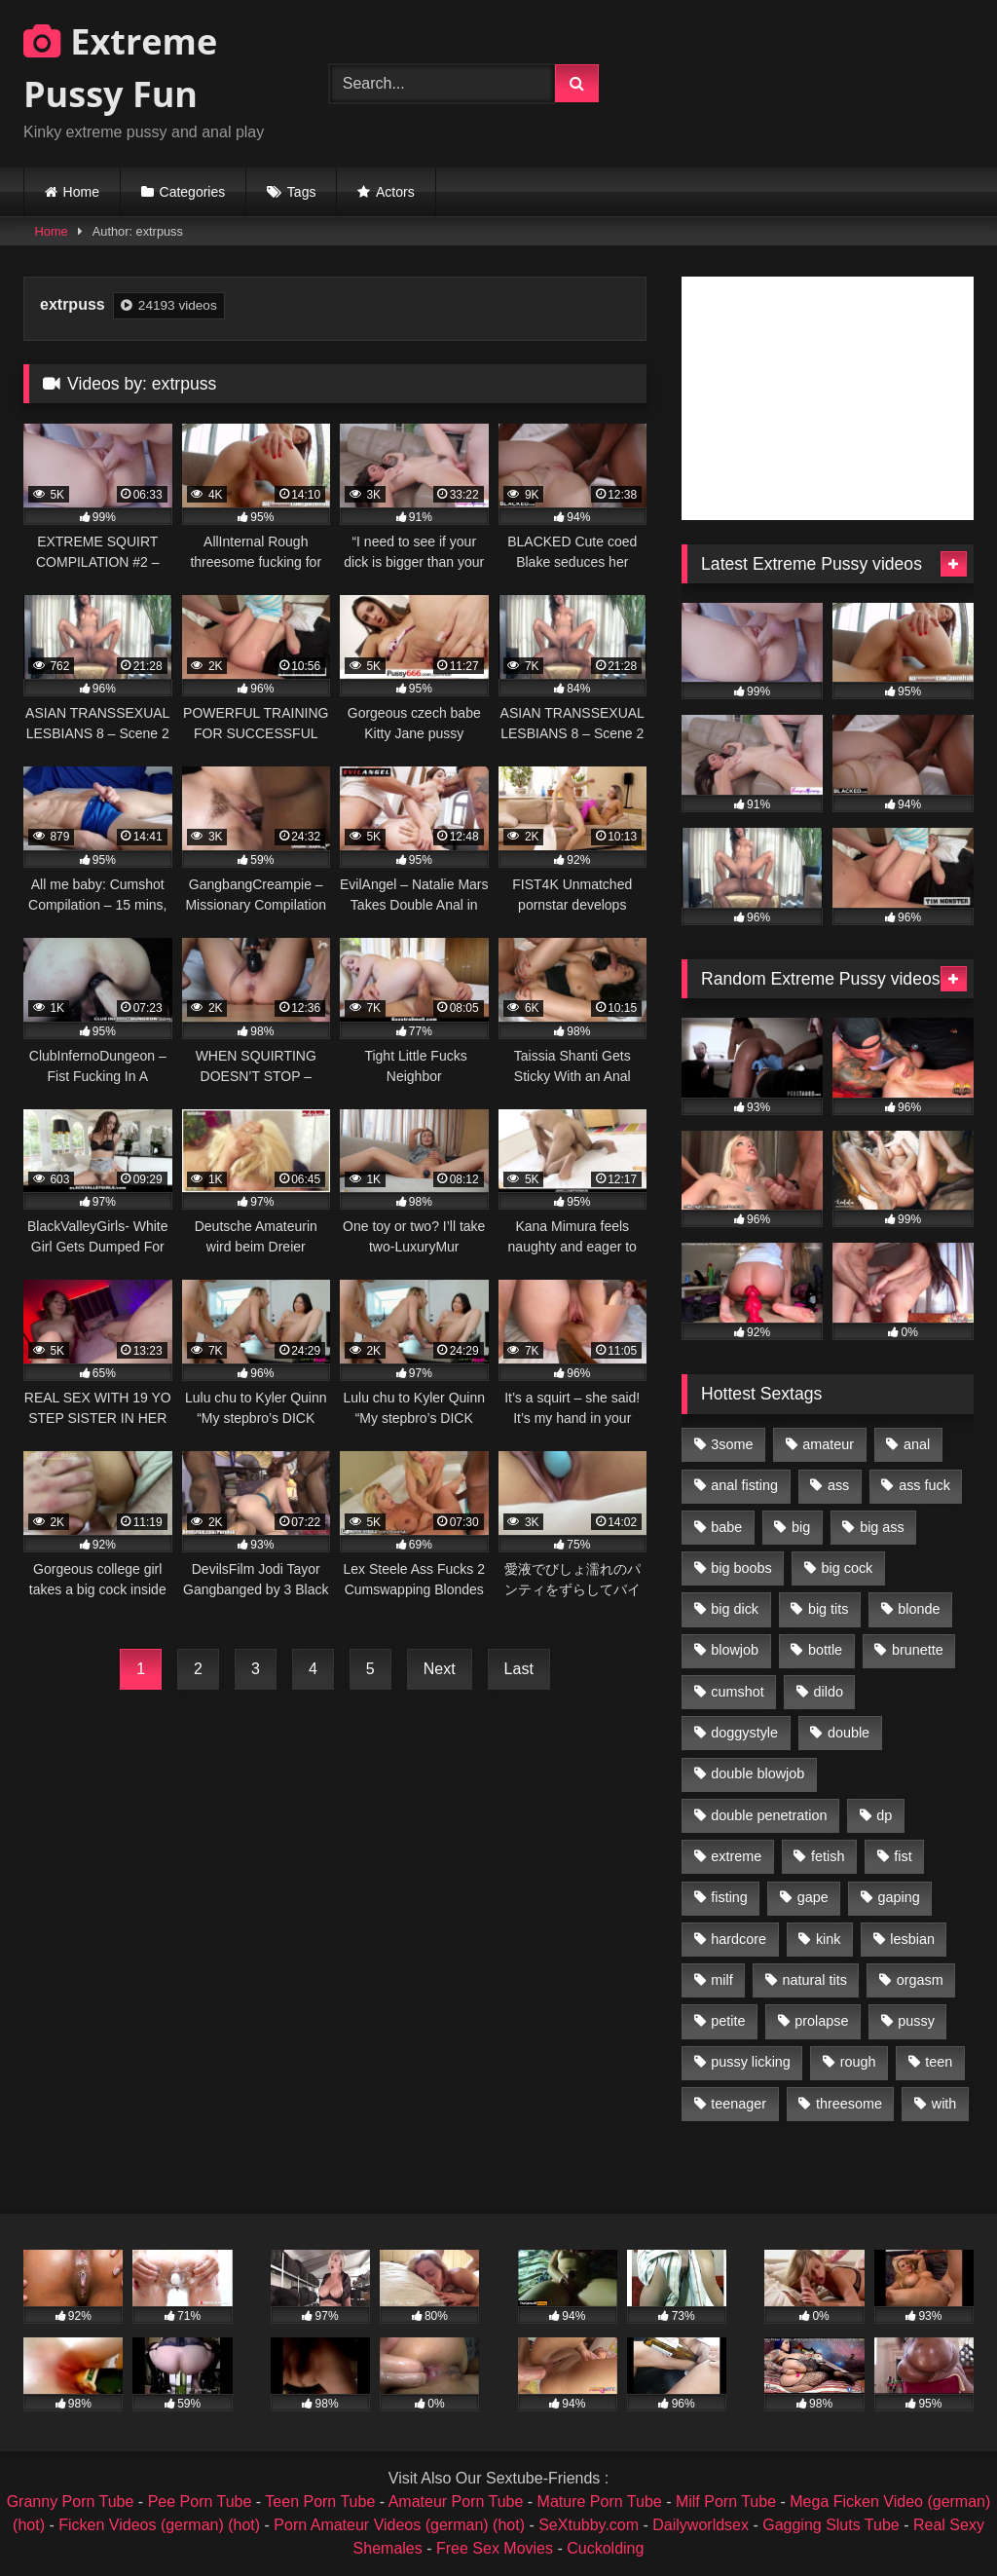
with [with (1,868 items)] (944, 2103)
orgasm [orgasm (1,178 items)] (920, 1980)
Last (519, 1669)
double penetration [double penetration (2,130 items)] (769, 1815)
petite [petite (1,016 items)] (728, 2021)
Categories (193, 192)
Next (440, 1669)
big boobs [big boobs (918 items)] (741, 1568)
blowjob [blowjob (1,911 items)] (734, 1650)
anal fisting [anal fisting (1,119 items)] (744, 1485)
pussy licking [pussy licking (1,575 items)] (751, 2062)
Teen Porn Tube (320, 2501)
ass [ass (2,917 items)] (838, 1485)
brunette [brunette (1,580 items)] (917, 1650)
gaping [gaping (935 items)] (899, 1897)
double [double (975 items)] (848, 1732)
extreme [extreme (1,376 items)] (736, 1856)
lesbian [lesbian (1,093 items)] (912, 1939)
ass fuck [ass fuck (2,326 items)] (924, 1485)
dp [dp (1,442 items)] (884, 1815)
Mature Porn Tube (599, 2501)
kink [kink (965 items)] (828, 1939)
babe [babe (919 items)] (726, 1527)
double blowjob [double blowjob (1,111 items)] (757, 1773)
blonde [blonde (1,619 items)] (919, 1609)
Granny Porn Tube (70, 2501)
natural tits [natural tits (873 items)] (814, 1980)
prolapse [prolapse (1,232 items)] (821, 2021)
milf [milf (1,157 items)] (721, 1980)
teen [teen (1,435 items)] (938, 2062)
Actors (395, 192)
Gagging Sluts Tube (831, 2525)
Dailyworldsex (700, 2525)
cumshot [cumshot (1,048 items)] (737, 1691)
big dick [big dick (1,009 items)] (734, 1609)
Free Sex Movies (494, 2548)
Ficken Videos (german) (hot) (159, 2525)
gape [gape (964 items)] (813, 1897)
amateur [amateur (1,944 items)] (828, 1444)
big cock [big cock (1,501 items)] (847, 1568)
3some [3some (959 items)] (732, 1444)
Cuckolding (605, 2548)
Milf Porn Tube (726, 2501)
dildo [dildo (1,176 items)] (827, 1691)
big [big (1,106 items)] (801, 1527)
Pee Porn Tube (200, 2501)
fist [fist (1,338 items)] (902, 1856)
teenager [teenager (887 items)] (738, 2103)
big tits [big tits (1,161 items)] (828, 1609)
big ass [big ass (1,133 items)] (882, 1527)
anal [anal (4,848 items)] (917, 1444)
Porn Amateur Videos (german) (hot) (399, 2525)
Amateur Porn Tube (456, 2501)
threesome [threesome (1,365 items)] (849, 2103)
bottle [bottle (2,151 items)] (825, 1650)
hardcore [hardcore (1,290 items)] (738, 1939)
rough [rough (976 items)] (858, 2062)
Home (81, 192)
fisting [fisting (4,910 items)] (729, 1897)
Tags (301, 192)
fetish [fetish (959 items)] (827, 1856)
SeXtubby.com (590, 2525)
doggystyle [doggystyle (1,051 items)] (744, 1732)
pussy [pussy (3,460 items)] (916, 2021)
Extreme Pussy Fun (120, 68)
